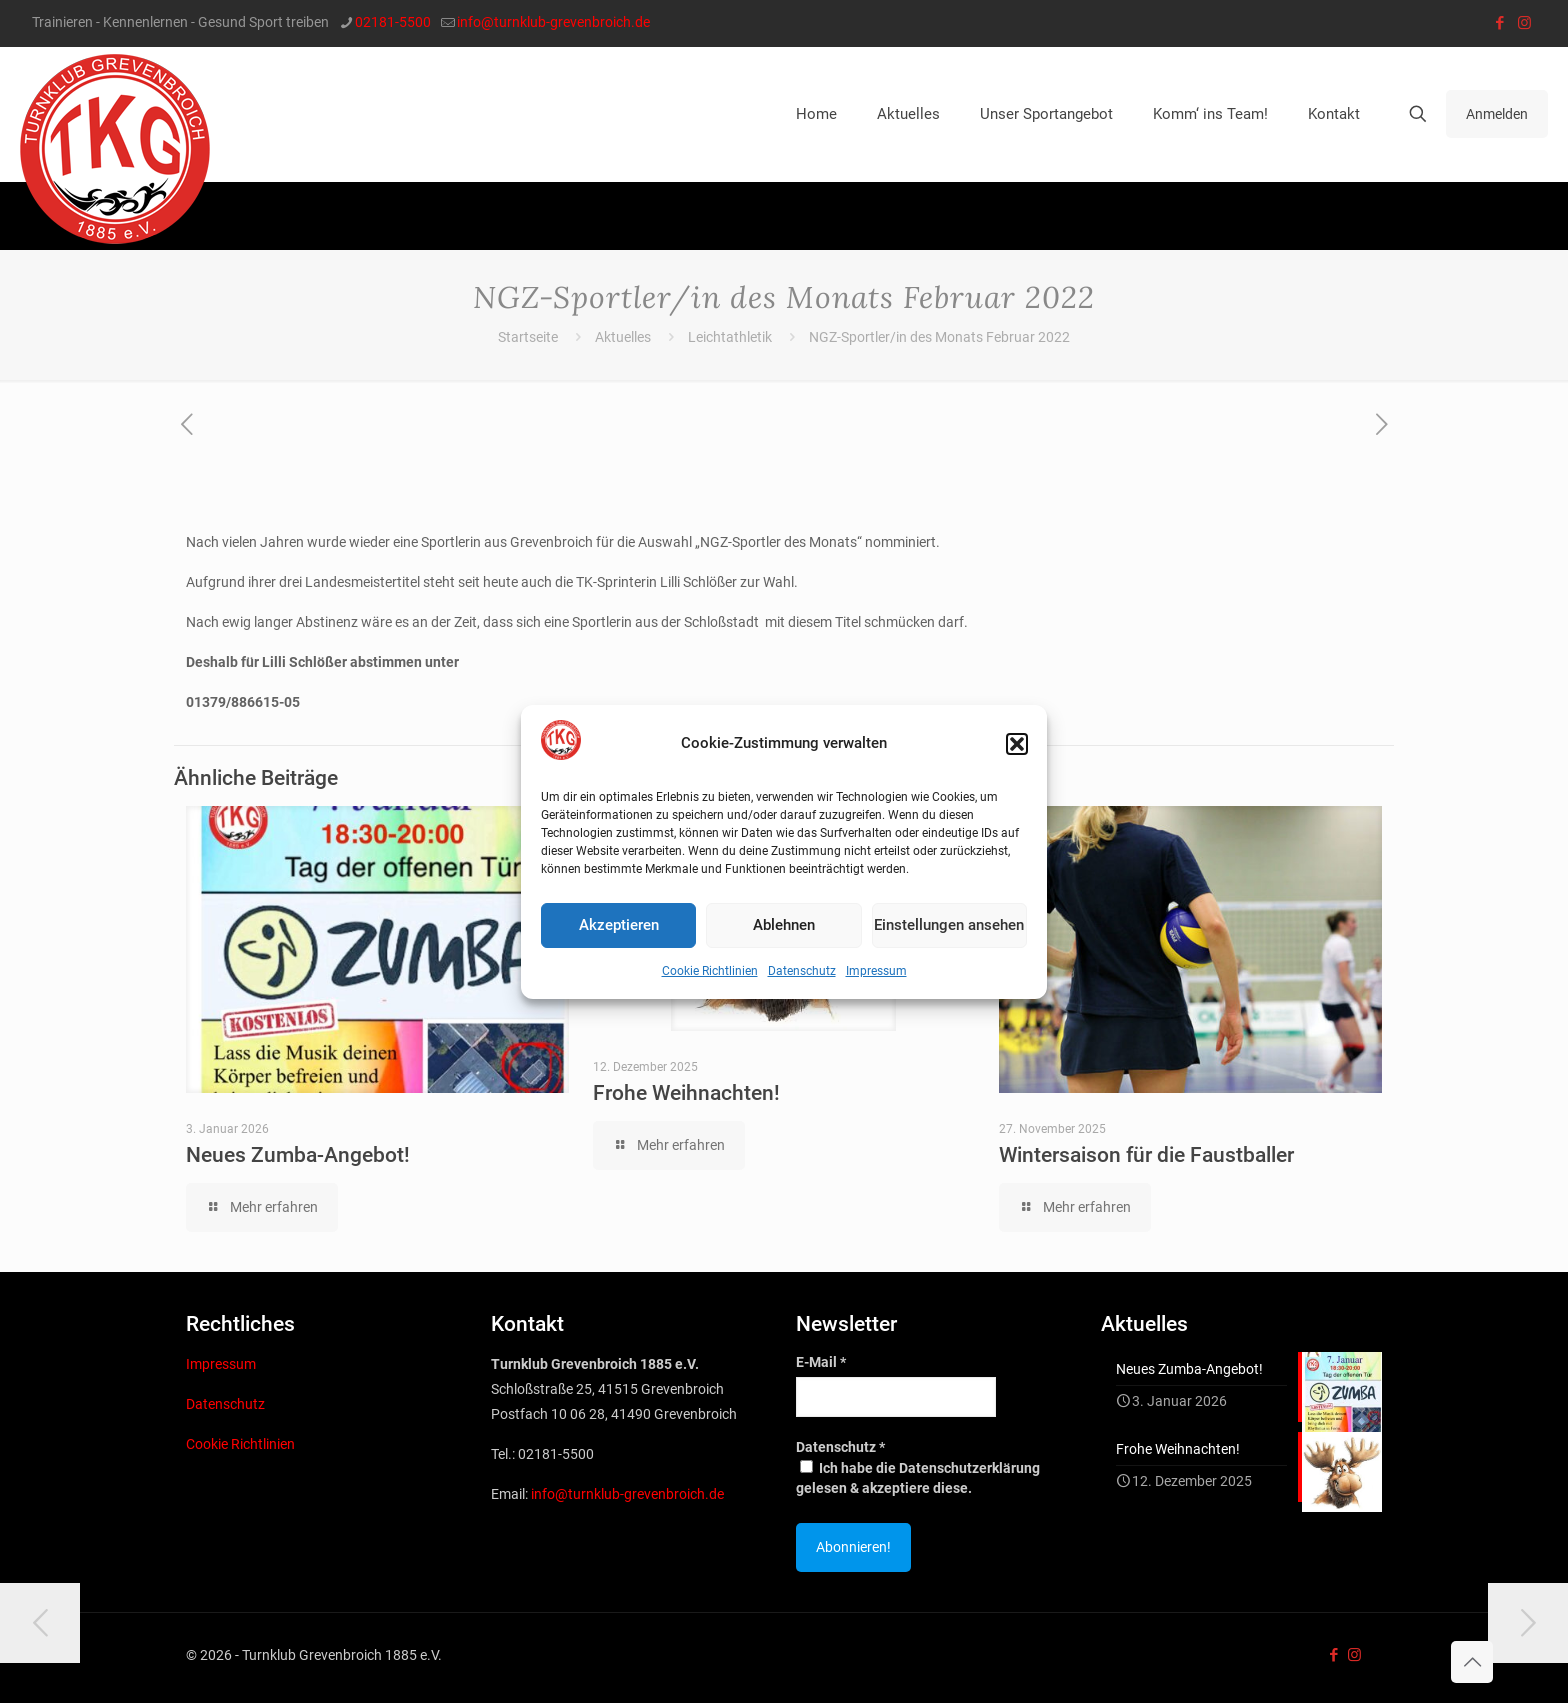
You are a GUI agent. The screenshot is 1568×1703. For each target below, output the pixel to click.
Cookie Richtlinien (710, 971)
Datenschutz (802, 971)
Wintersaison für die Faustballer (1146, 1155)
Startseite (528, 337)
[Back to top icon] (1472, 1662)
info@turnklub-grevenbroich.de (627, 1494)
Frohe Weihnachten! (686, 1093)
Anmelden (1497, 114)
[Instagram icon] (1524, 23)
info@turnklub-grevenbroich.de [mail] (553, 22)
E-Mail (821, 1362)
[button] (1017, 744)
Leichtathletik (730, 337)
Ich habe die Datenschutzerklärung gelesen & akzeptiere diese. (918, 1478)
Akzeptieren (619, 925)
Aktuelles (623, 337)
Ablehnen (784, 925)
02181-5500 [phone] (393, 22)
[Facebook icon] (1499, 23)
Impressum (876, 971)
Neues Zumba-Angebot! (298, 1155)
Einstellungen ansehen (949, 925)
